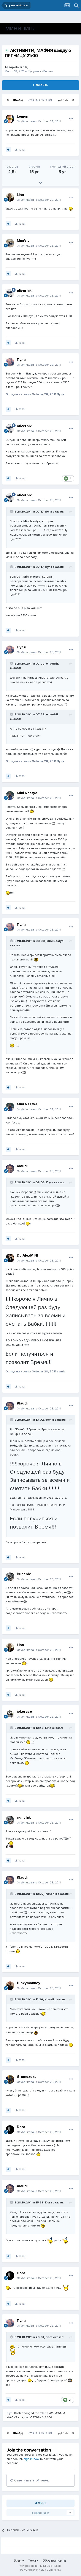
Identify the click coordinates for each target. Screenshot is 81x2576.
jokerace (24, 1711)
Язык (19, 2560)
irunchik (24, 1574)
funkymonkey (28, 1983)
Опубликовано (39, 121)
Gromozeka (27, 2076)
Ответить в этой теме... (30, 2480)
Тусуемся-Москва (41, 71)
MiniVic (23, 240)
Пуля (21, 359)
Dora (21, 2127)
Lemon (22, 116)
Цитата (20, 149)
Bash (17, 2413)
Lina (20, 195)
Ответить (40, 85)
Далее (63, 99)
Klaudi (22, 1166)
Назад (18, 99)
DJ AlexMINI (27, 1255)
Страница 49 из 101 (40, 99)
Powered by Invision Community (40, 2569)
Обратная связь (55, 2560)
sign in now (31, 2459)
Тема (33, 2560)
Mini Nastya (27, 793)
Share (40, 2503)
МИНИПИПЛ (21, 28)
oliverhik (20, 67)
